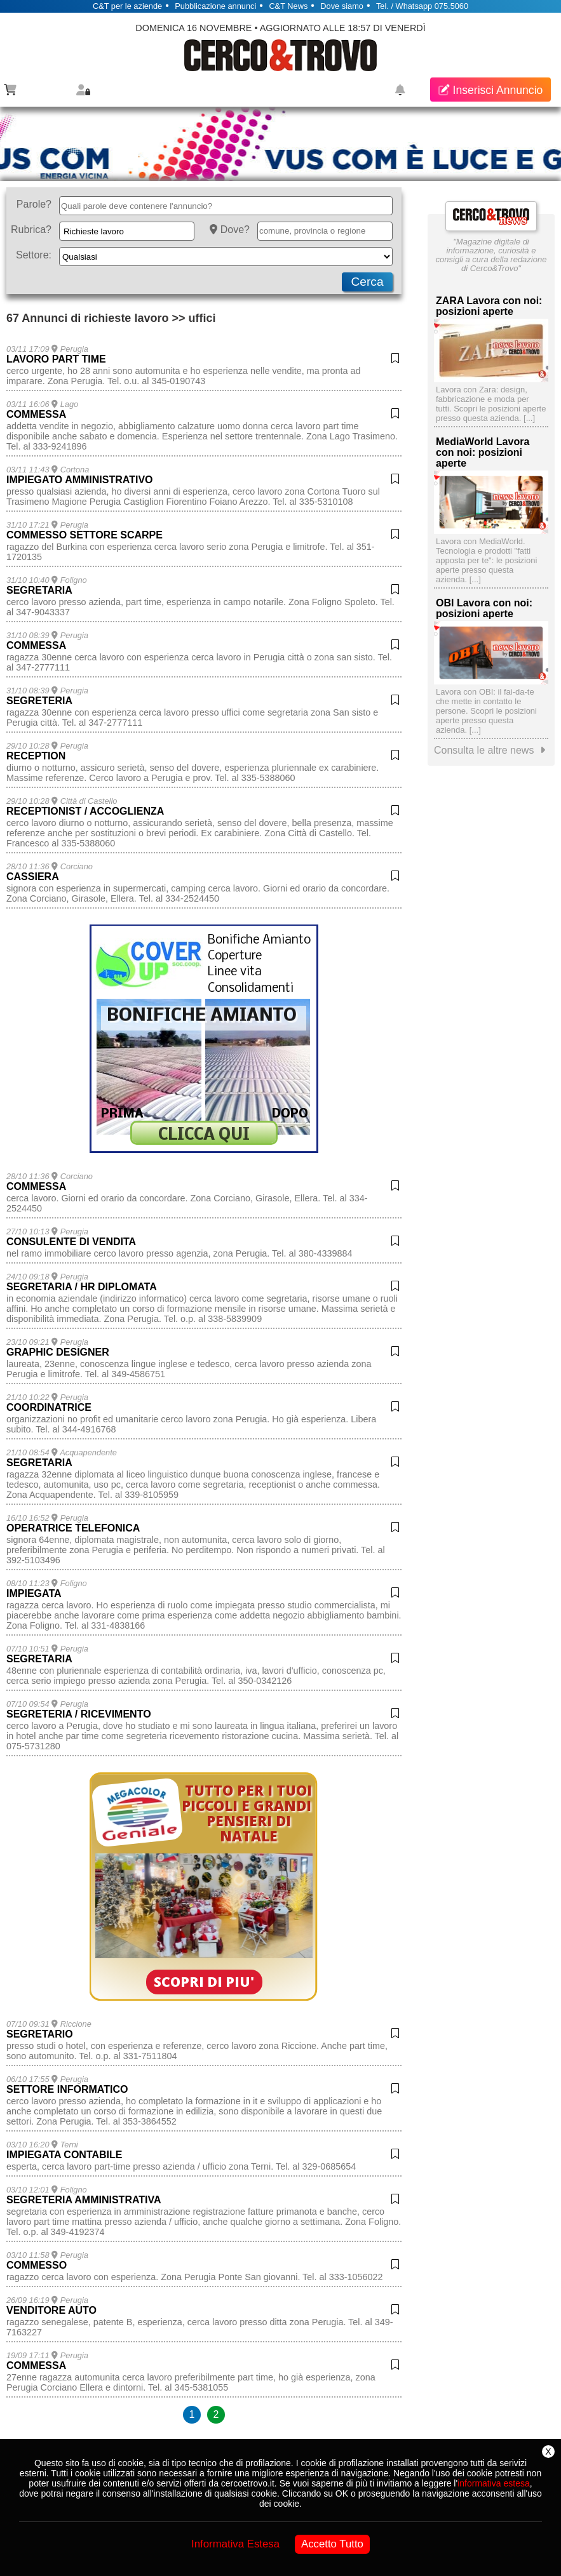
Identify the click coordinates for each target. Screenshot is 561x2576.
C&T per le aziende (127, 6)
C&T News (288, 6)
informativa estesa (493, 2483)
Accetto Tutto (332, 2544)
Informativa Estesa (235, 2544)
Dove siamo (341, 6)
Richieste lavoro (94, 231)
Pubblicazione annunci (215, 6)
